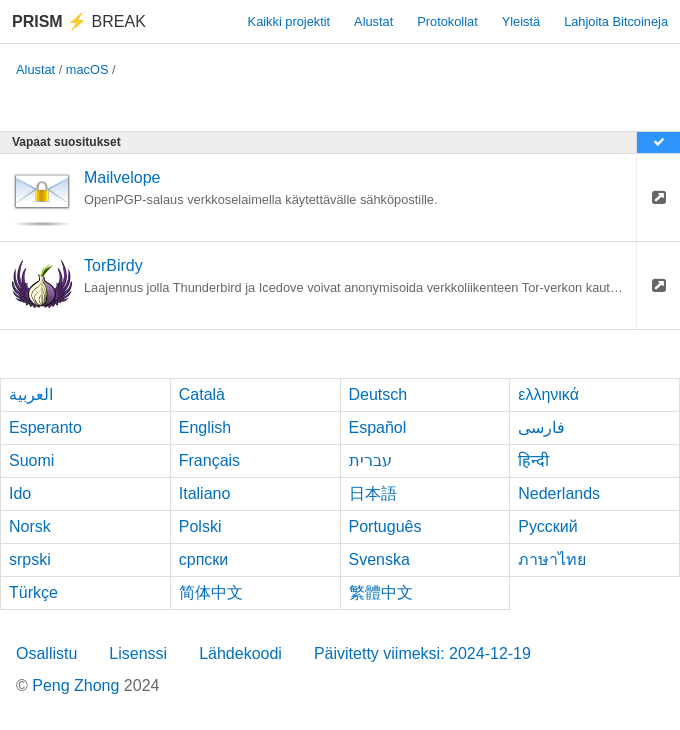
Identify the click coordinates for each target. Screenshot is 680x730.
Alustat (373, 21)
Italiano (205, 493)
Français (209, 460)
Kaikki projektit (289, 21)
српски (204, 559)
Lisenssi (138, 653)
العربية (31, 394)
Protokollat (447, 21)
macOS (87, 69)
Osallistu (46, 653)
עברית (370, 460)
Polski (200, 526)
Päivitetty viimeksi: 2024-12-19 (422, 653)
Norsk (30, 526)
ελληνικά (548, 394)
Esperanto (45, 427)
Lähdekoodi (240, 653)
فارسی (541, 427)
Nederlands (559, 493)
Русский (547, 526)
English (205, 427)
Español (378, 427)
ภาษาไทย (552, 559)
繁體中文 (381, 592)
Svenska (379, 559)
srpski (30, 559)
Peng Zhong (78, 685)
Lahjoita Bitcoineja (616, 21)
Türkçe (33, 592)
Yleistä (521, 21)
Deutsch (378, 394)
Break (79, 21)
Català (202, 394)
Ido (20, 493)
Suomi (31, 460)
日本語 (373, 493)
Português (385, 526)
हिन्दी (533, 460)
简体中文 (211, 592)
